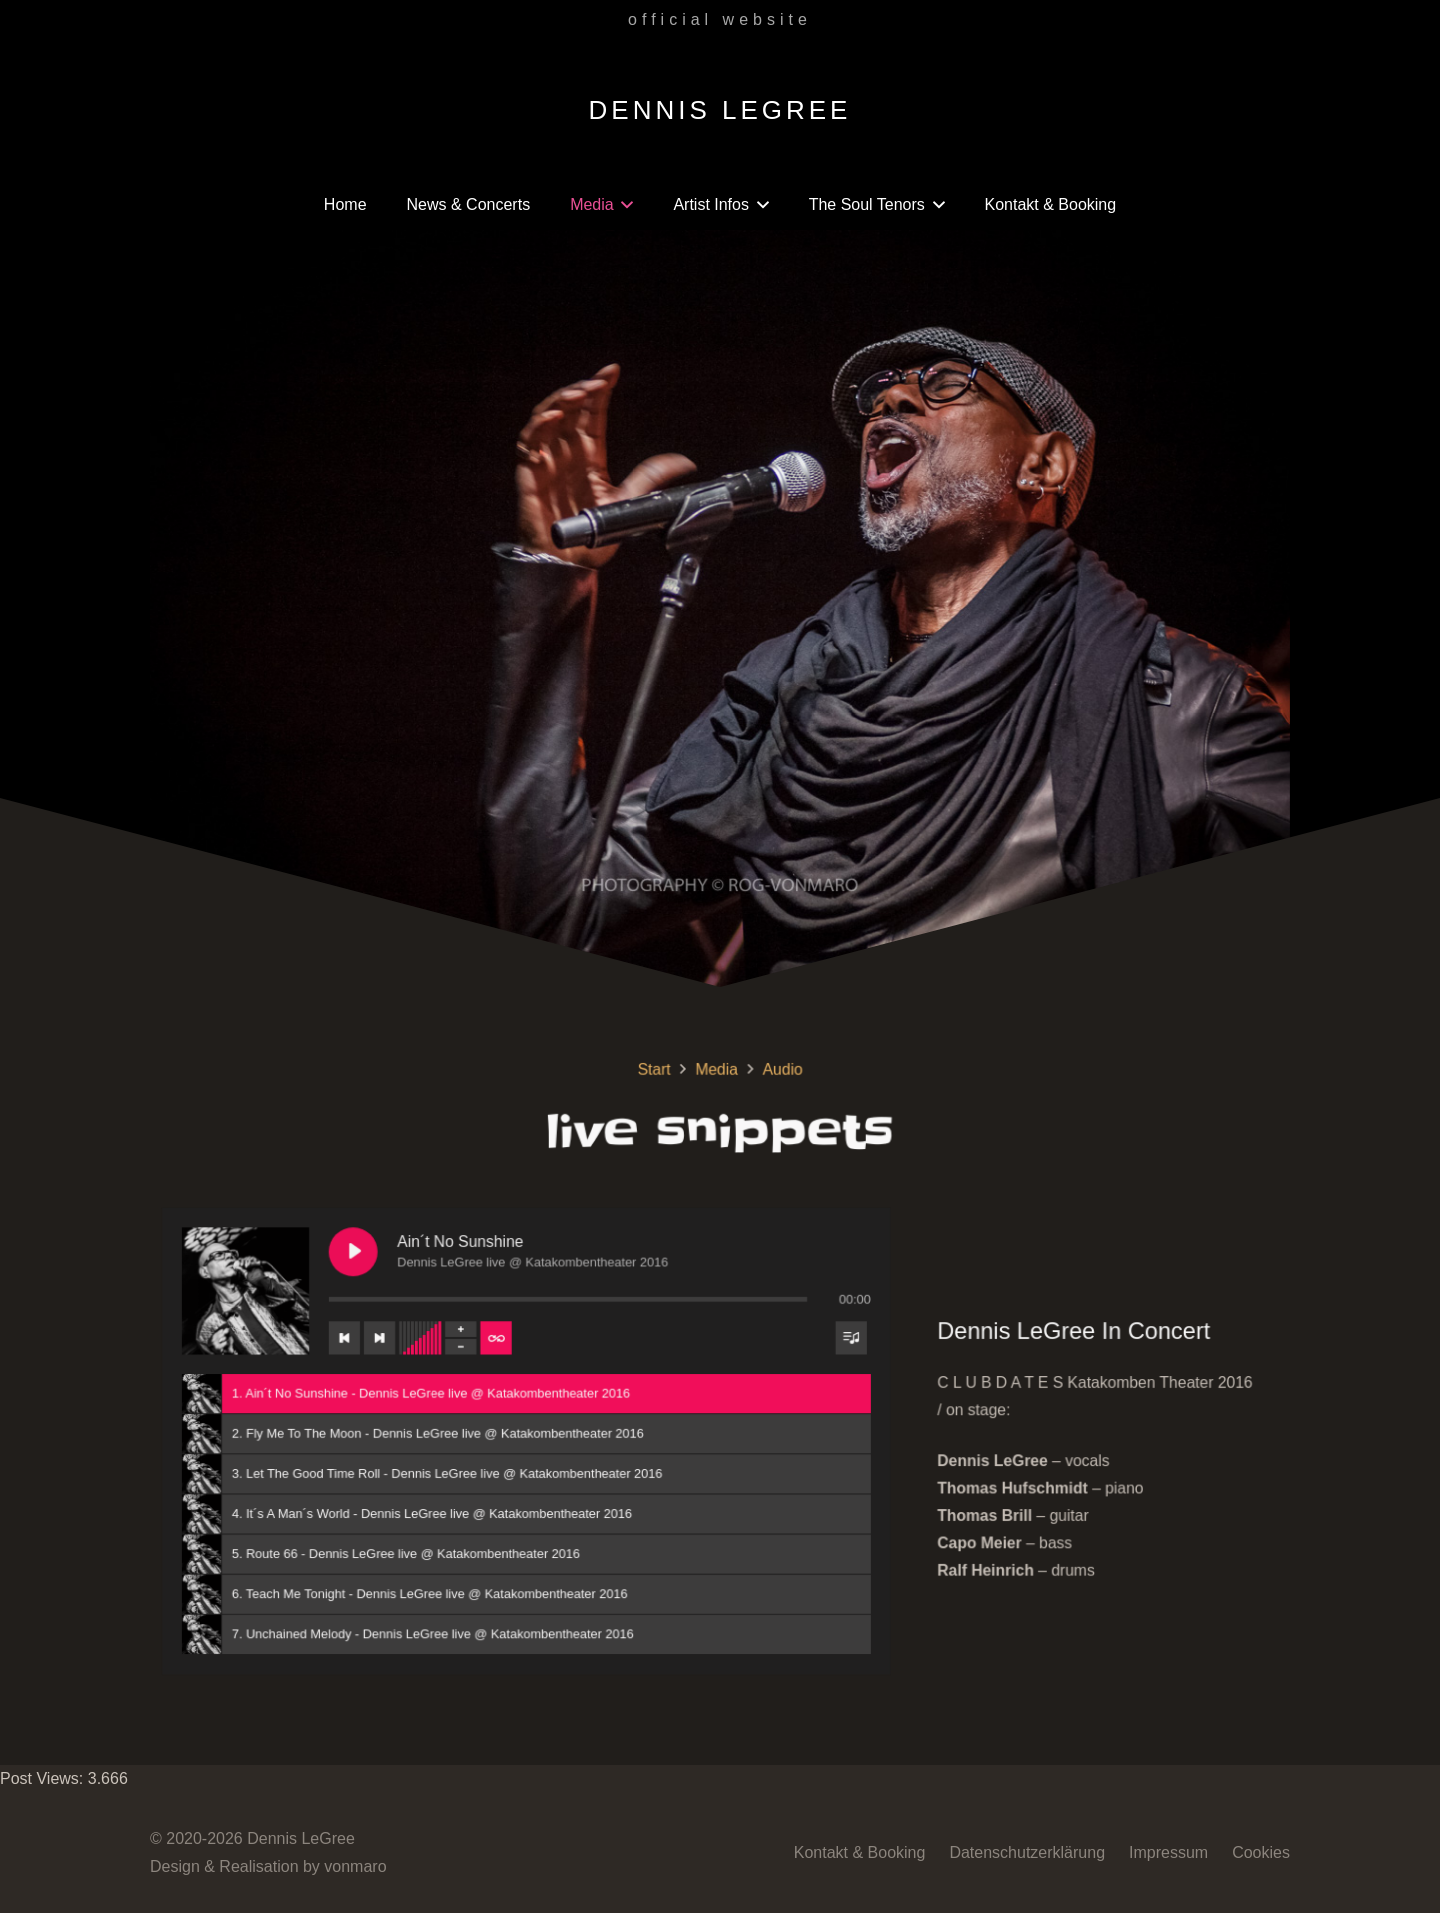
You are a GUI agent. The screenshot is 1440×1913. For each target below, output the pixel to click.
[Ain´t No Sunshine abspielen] (394, 1266)
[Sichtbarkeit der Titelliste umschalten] (837, 1342)
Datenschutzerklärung (1027, 1852)
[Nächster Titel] (417, 1342)
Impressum (1168, 1852)
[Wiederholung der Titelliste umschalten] (521, 1342)
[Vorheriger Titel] (386, 1342)
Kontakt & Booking (860, 1852)
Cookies (1261, 1852)
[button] (624, 205)
